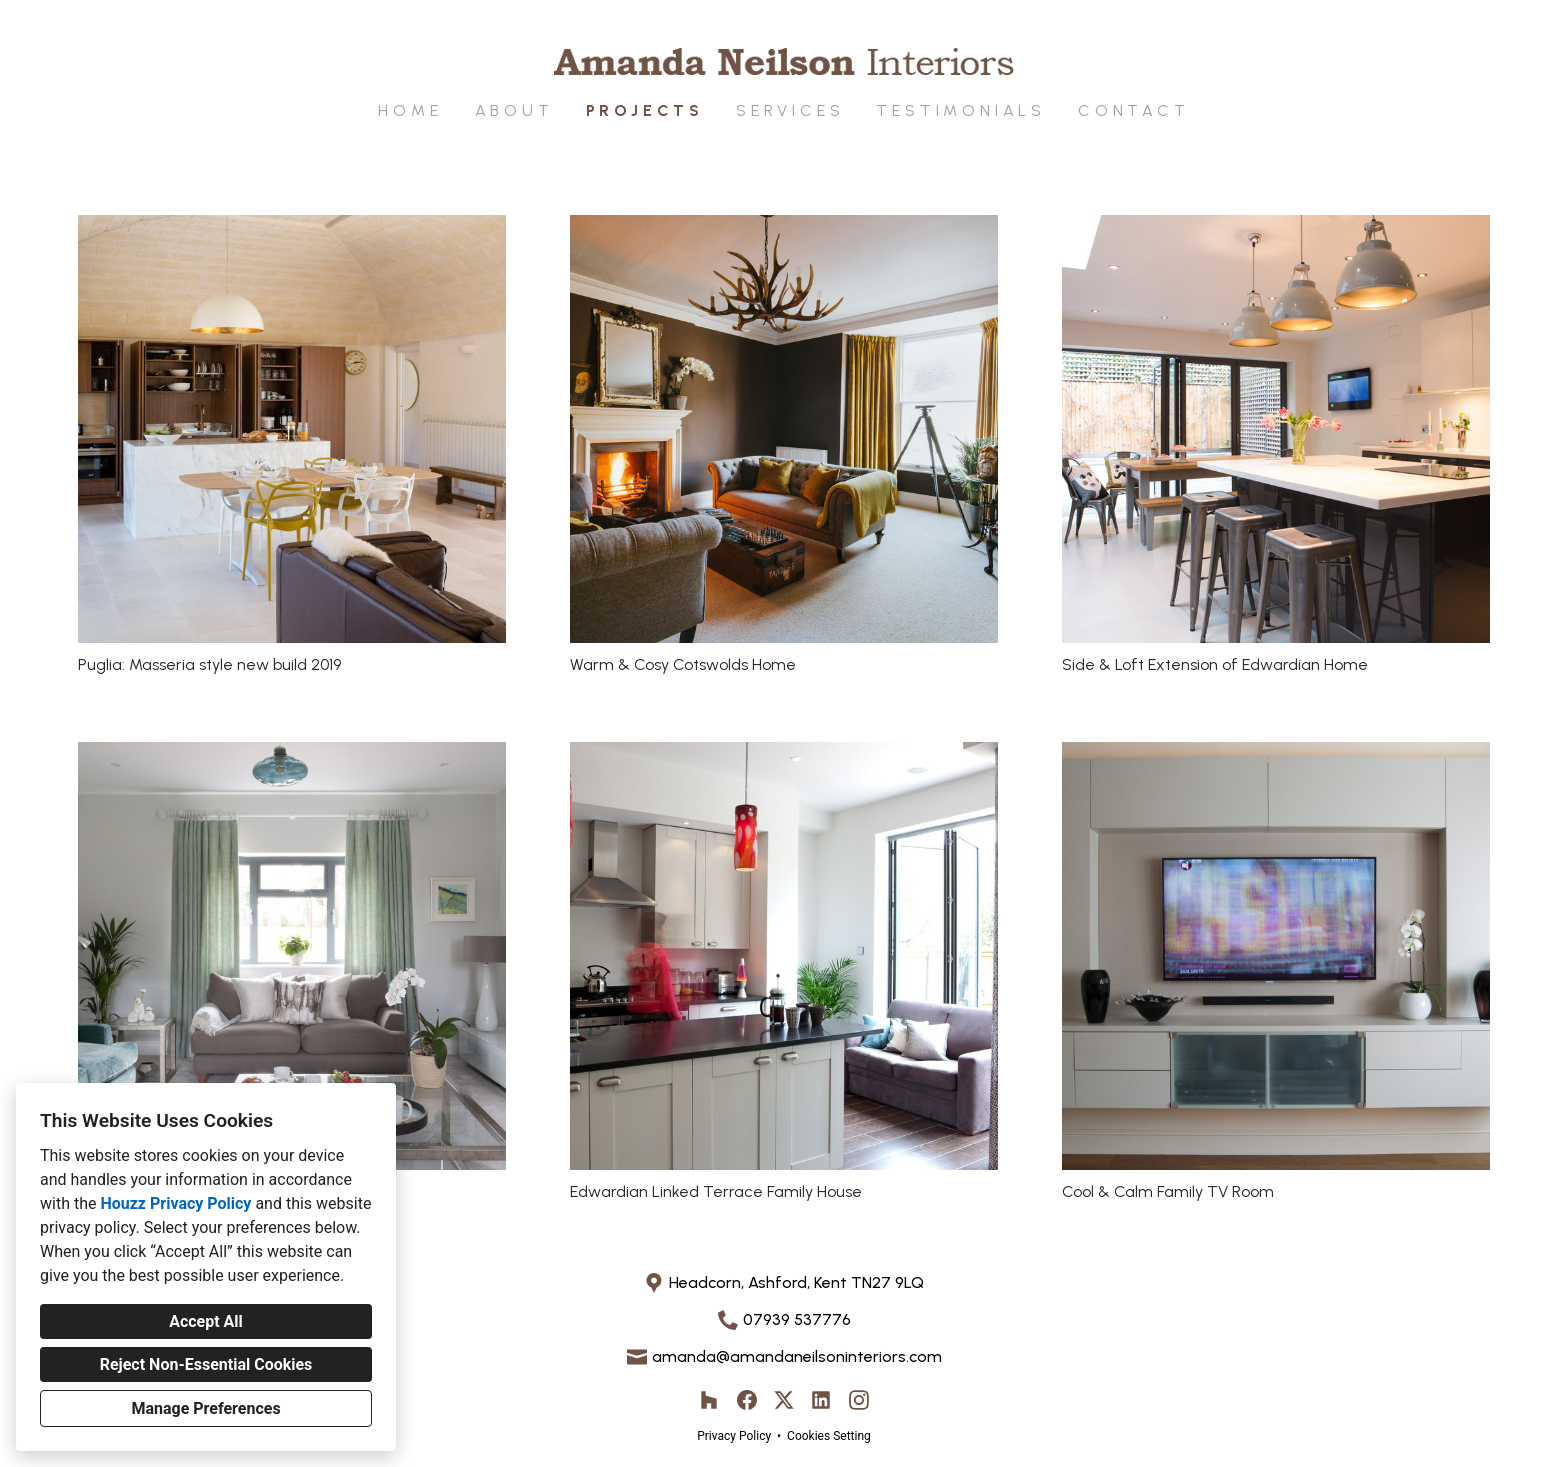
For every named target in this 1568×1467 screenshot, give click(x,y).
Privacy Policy (734, 1436)
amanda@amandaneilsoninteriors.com (797, 1356)
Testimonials (961, 110)
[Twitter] (784, 1400)
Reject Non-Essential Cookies (206, 1364)
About (514, 110)
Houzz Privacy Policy (175, 1203)
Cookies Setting (829, 1436)
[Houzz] (709, 1400)
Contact (1134, 110)
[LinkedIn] (821, 1400)
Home (410, 110)
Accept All (206, 1321)
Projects (645, 110)
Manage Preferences (205, 1408)
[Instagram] (858, 1400)
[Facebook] (746, 1400)
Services (790, 110)
